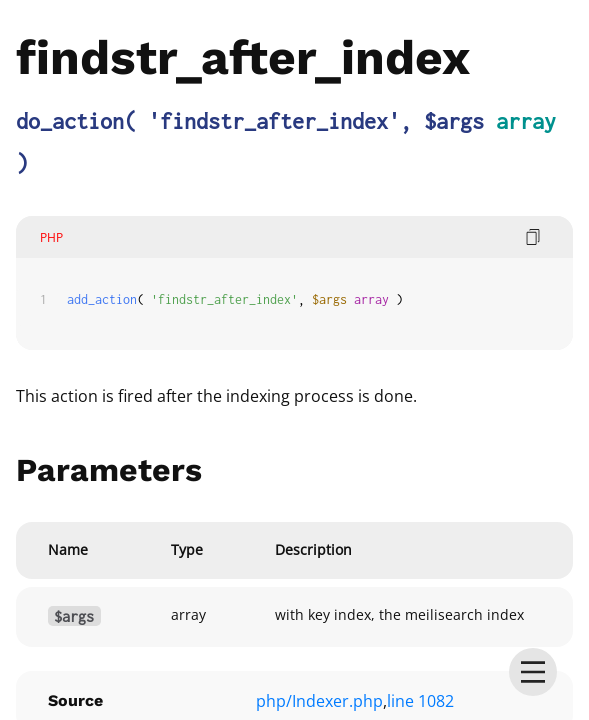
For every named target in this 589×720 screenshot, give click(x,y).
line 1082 (420, 701)
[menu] (533, 672)
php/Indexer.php (319, 701)
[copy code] (533, 237)
